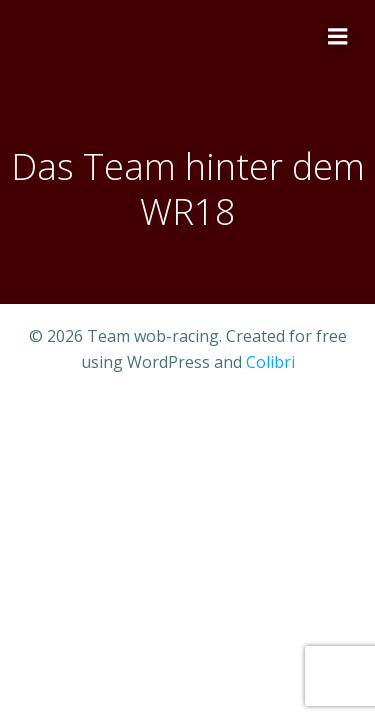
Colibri (270, 362)
